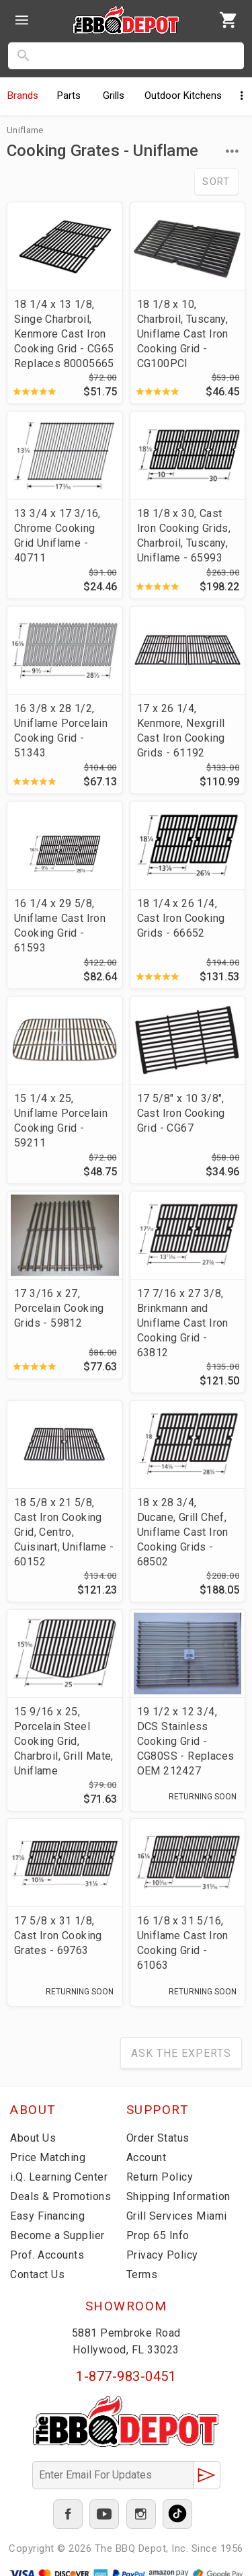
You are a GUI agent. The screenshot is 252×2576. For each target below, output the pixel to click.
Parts (69, 95)
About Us (33, 2138)
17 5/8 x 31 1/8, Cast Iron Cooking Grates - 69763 (58, 1935)
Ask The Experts (181, 2053)
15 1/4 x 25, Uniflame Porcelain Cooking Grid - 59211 (61, 1120)
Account (146, 2157)
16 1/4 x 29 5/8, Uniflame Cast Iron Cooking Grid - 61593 (60, 925)
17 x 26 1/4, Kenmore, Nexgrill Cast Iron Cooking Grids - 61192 (181, 730)
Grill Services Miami (176, 2216)
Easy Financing (47, 2216)
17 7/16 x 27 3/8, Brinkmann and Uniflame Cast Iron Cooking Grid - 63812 (182, 1323)
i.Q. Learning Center (59, 2177)
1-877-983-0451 (126, 2376)
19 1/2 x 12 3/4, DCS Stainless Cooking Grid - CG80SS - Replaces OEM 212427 (186, 1741)
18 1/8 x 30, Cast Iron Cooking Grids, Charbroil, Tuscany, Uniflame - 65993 (184, 535)
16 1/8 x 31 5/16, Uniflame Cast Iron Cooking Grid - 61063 (182, 1943)
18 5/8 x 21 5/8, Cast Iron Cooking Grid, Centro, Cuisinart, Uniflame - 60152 (64, 1532)
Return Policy (160, 2177)
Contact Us (37, 2274)
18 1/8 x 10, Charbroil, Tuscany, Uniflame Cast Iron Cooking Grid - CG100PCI (182, 334)
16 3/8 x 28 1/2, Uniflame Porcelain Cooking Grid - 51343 (61, 730)
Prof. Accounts (47, 2255)
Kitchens (183, 95)
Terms (142, 2274)
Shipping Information (178, 2196)
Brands (22, 95)
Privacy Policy (162, 2255)
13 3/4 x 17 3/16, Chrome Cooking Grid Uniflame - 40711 (57, 535)
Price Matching (47, 2157)
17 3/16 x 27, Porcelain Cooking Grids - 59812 (59, 1308)
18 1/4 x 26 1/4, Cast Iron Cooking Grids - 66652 (181, 918)
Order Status (158, 2138)
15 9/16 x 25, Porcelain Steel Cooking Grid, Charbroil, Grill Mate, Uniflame (64, 1741)
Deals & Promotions (60, 2196)
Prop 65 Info (158, 2235)
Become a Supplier (57, 2235)
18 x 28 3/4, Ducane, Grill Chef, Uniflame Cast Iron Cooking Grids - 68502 (182, 1532)
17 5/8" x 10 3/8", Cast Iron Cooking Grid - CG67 (181, 1113)
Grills (113, 95)
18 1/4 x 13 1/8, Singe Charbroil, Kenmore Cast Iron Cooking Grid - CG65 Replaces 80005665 (64, 334)
